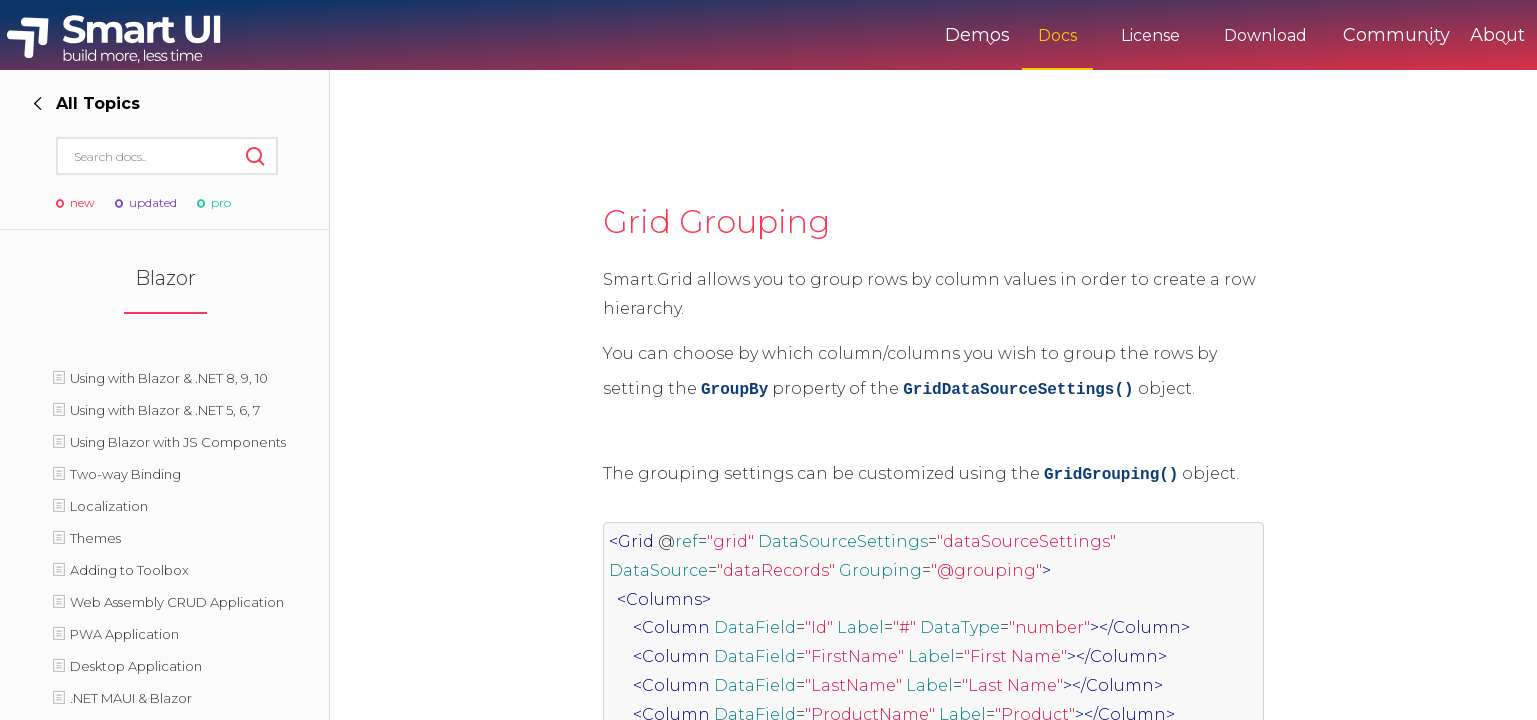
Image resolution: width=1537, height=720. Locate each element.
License (1067, 35)
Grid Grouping (716, 221)
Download (1182, 35)
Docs (974, 35)
